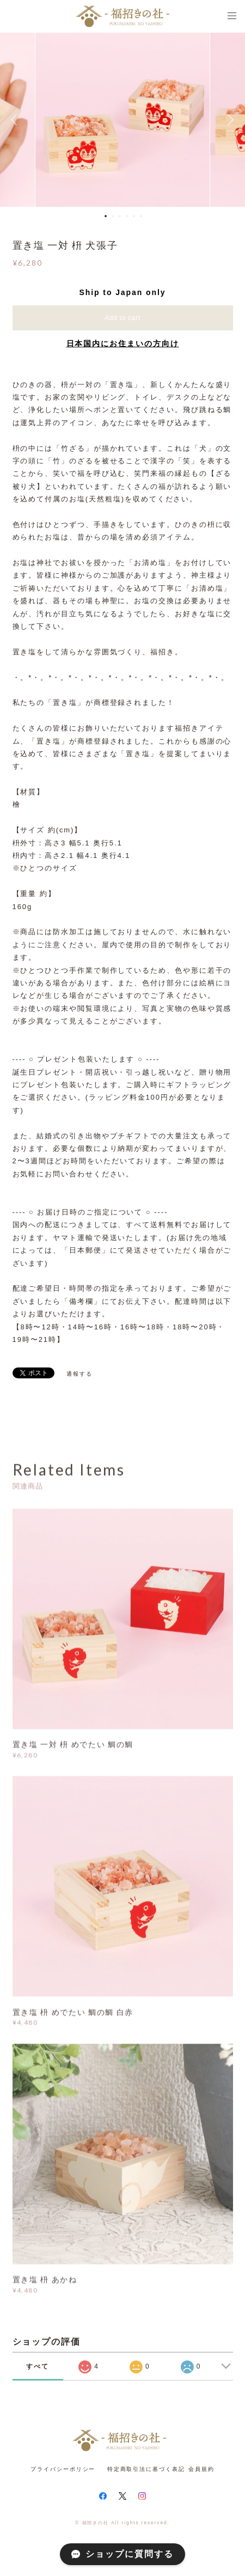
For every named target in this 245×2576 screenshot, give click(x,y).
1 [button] (106, 216)
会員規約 (201, 2469)
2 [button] (113, 216)
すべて (37, 2366)
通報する (79, 1374)
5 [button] (134, 216)
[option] (122, 120)
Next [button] (228, 119)
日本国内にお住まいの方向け (122, 343)
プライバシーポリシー (62, 2469)
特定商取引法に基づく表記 (146, 2469)
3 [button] (120, 216)
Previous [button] (16, 119)
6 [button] (141, 216)
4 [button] (127, 216)
